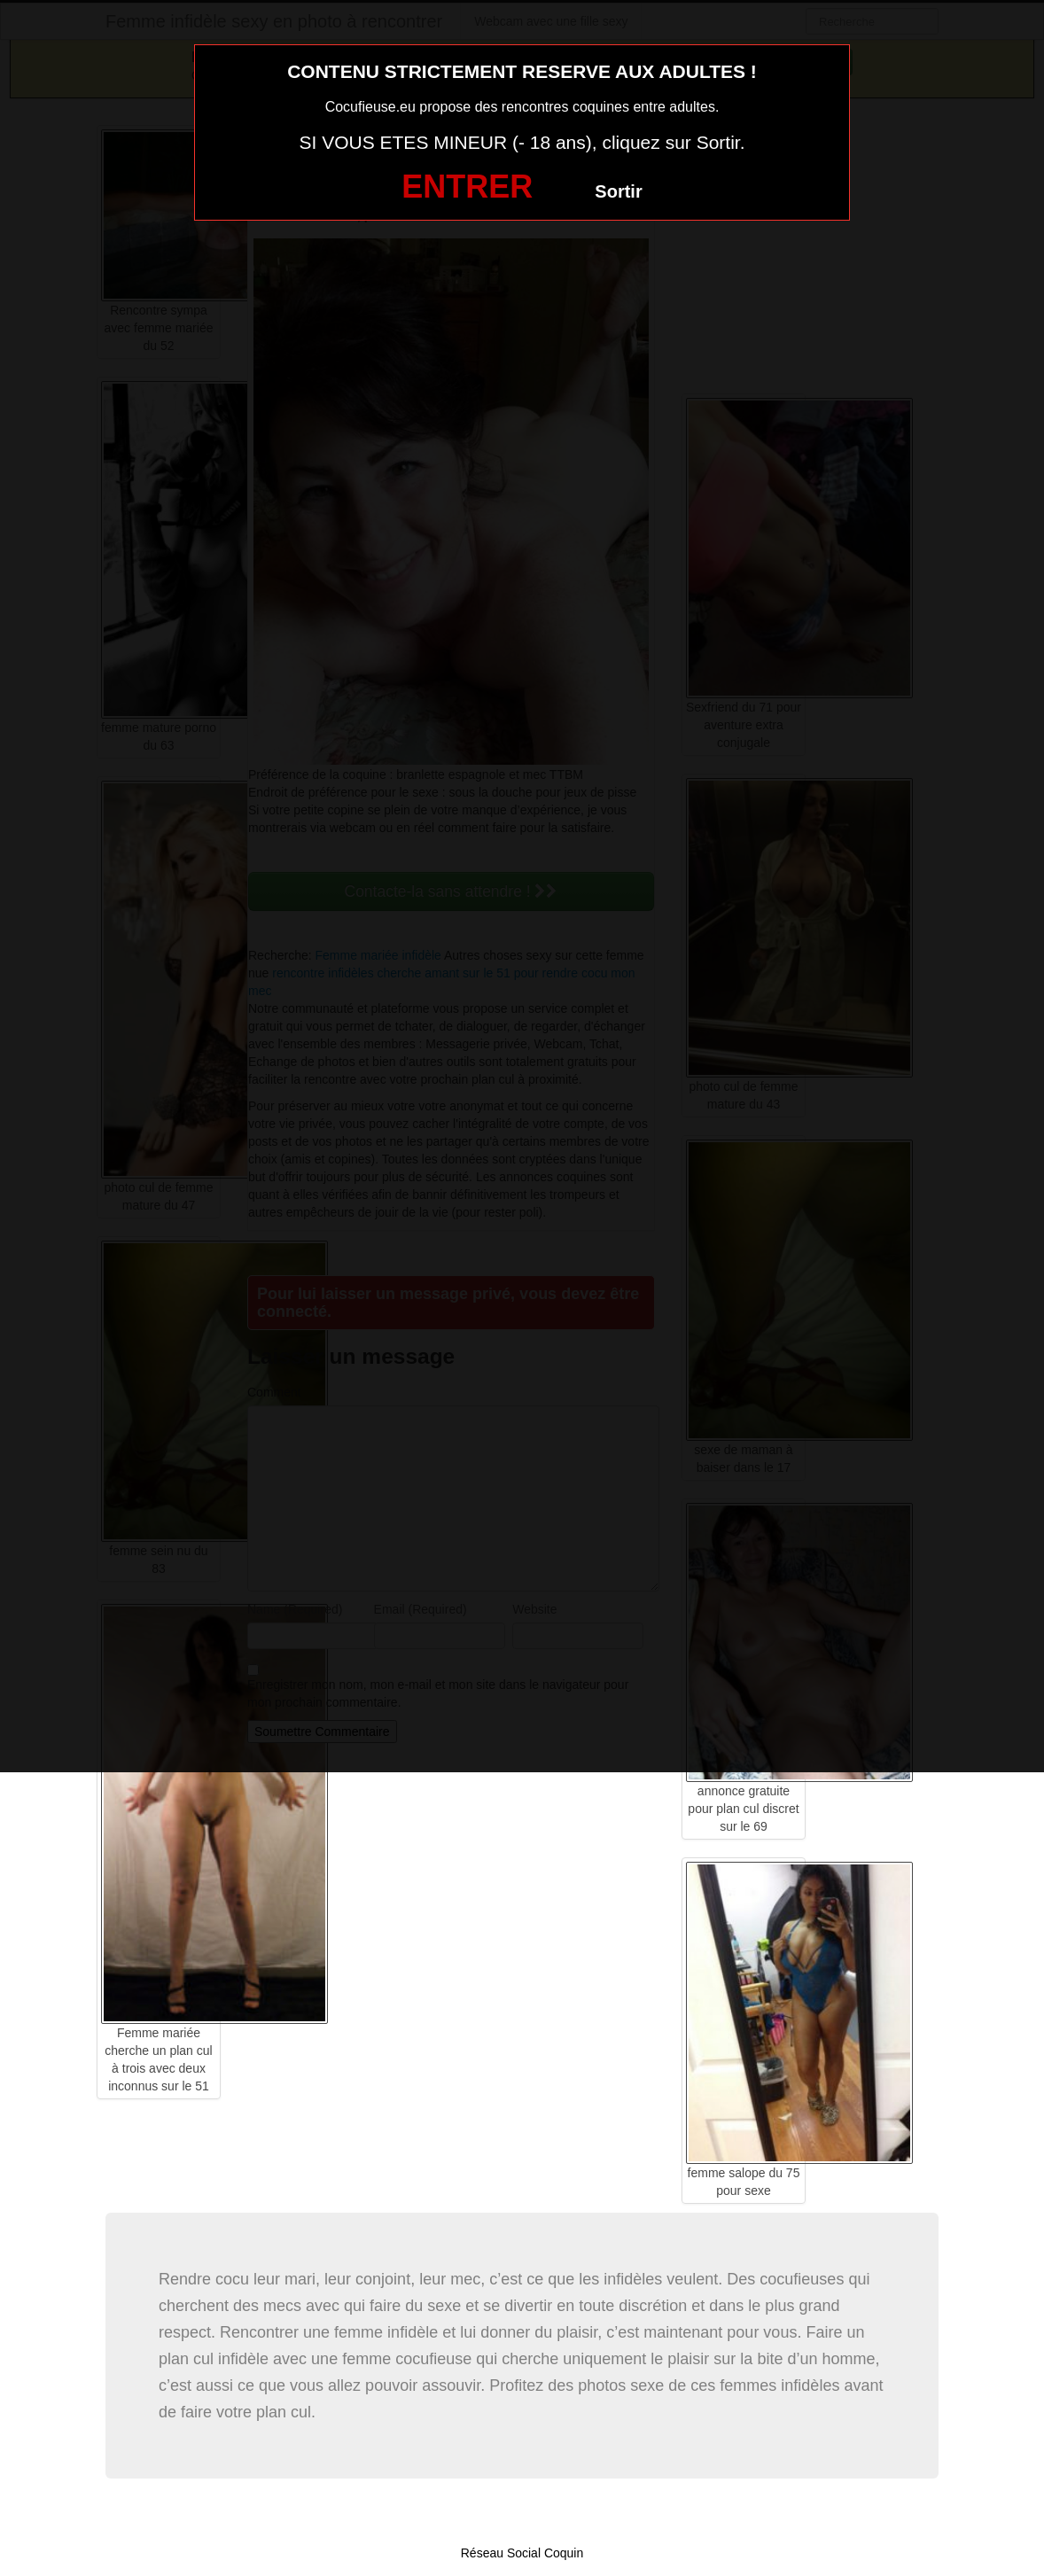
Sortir (618, 191)
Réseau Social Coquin (522, 2553)
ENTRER (467, 186)
